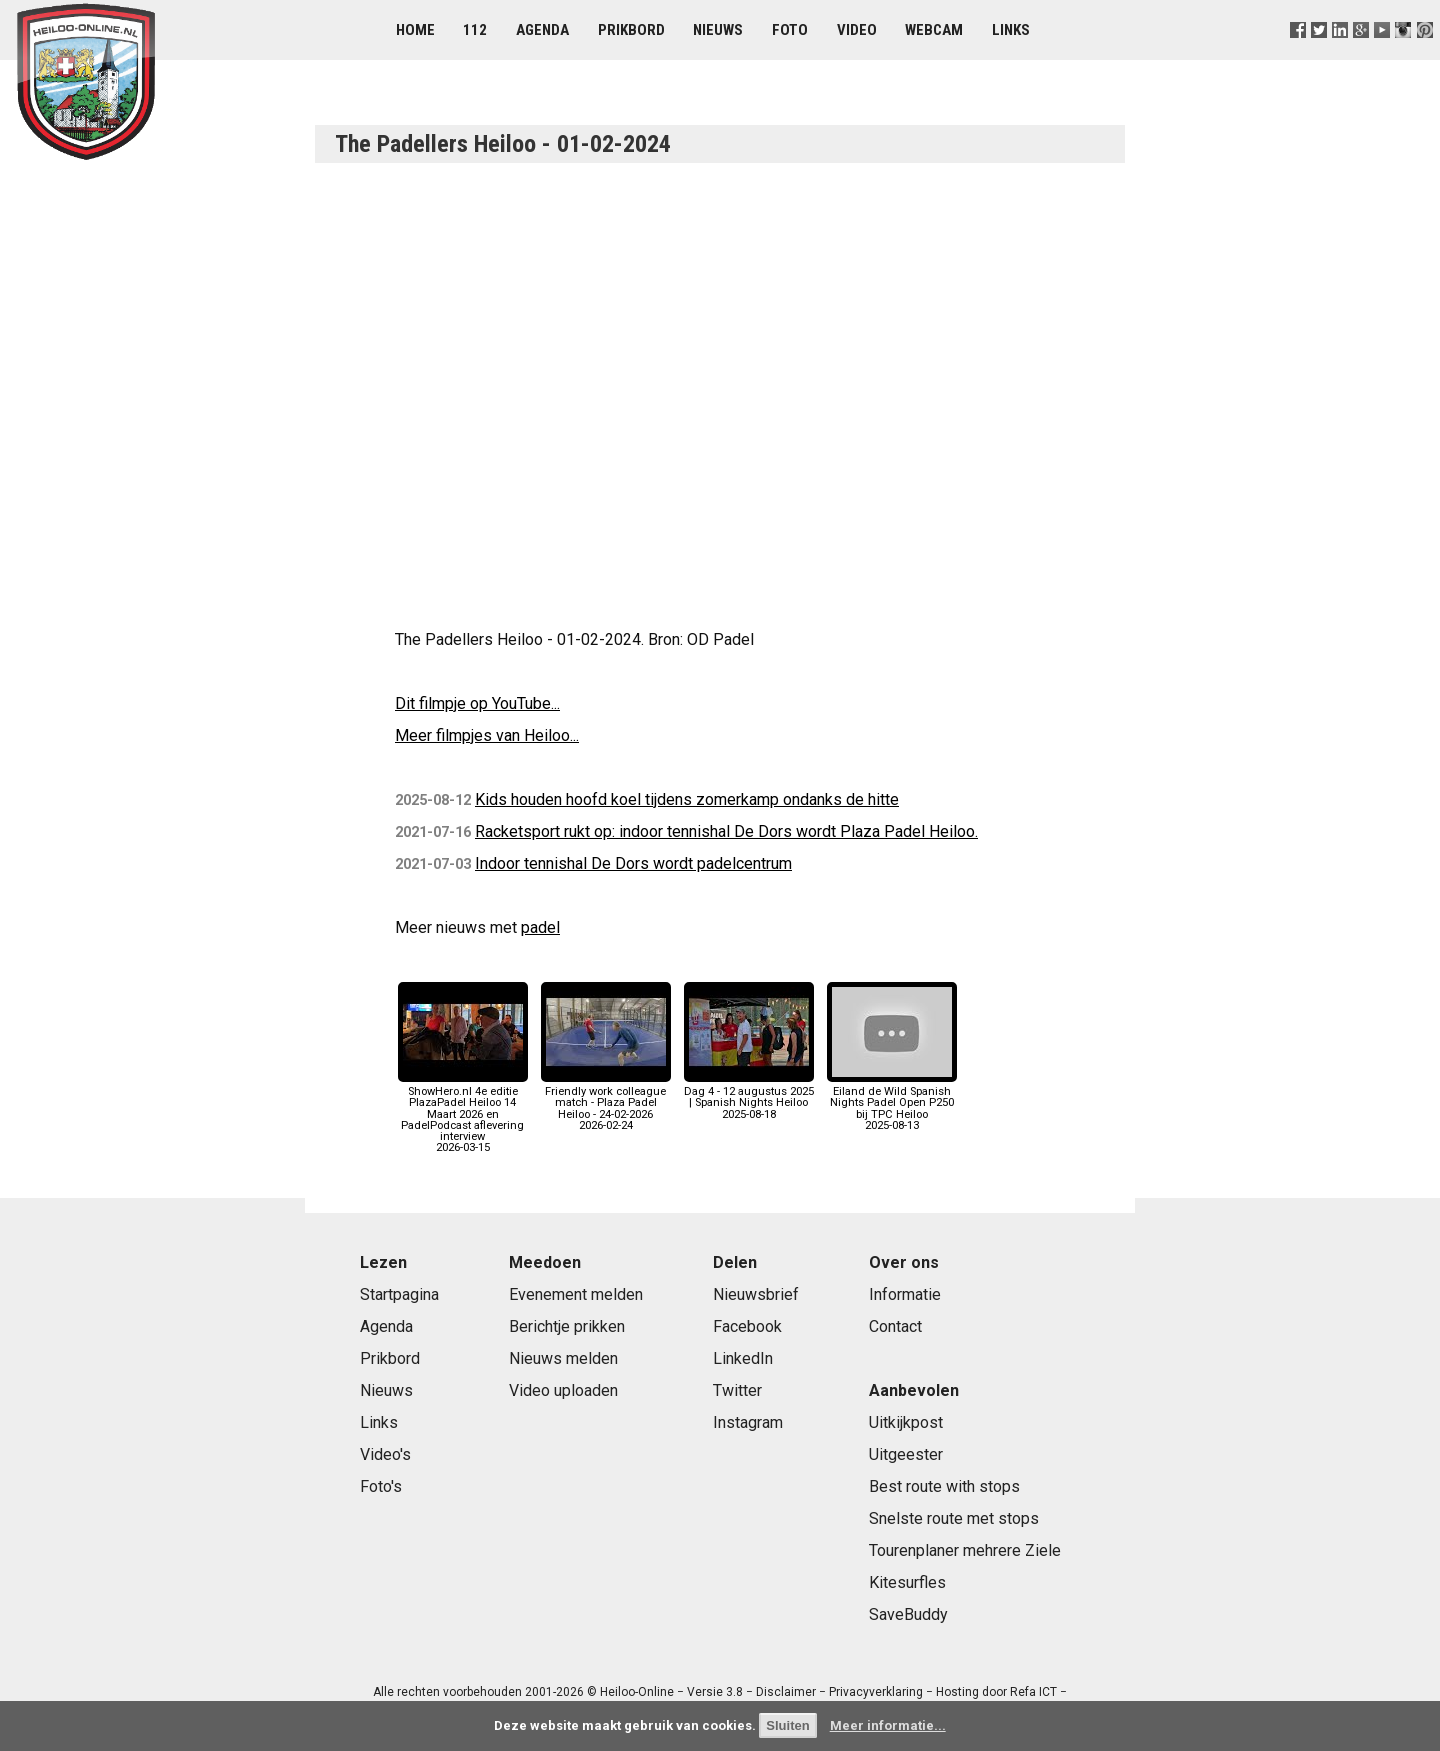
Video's (385, 1454)
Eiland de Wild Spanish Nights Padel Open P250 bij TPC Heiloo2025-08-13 (892, 1103)
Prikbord (631, 30)
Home (415, 30)
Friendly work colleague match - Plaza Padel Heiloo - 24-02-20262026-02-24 (606, 1103)
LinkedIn (743, 1358)
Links (1011, 30)
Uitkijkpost (906, 1422)
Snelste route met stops (954, 1518)
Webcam (934, 30)
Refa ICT (1033, 1692)
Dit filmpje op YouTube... (477, 703)
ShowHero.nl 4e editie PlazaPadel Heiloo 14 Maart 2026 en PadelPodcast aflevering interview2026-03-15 (463, 1114)
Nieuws (718, 30)
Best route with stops (944, 1486)
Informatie (905, 1294)
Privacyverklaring (876, 1692)
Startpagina (399, 1294)
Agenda (542, 30)
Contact (895, 1326)
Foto (790, 30)
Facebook (747, 1326)
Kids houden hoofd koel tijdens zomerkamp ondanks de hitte (687, 799)
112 (475, 30)
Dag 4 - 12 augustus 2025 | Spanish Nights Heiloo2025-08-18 (749, 1097)
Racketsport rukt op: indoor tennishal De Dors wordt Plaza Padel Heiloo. (726, 831)
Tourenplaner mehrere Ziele (965, 1550)
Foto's (381, 1486)
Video (857, 30)
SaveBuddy (908, 1614)
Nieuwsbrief (756, 1294)
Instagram (748, 1422)
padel (540, 927)
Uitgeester (906, 1454)
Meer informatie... (888, 1725)
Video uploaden (563, 1390)
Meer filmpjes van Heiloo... (487, 735)
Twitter (737, 1390)
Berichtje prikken (567, 1326)
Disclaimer (786, 1692)
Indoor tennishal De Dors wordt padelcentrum (633, 863)
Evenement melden (576, 1294)
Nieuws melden (563, 1358)
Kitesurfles (907, 1582)
